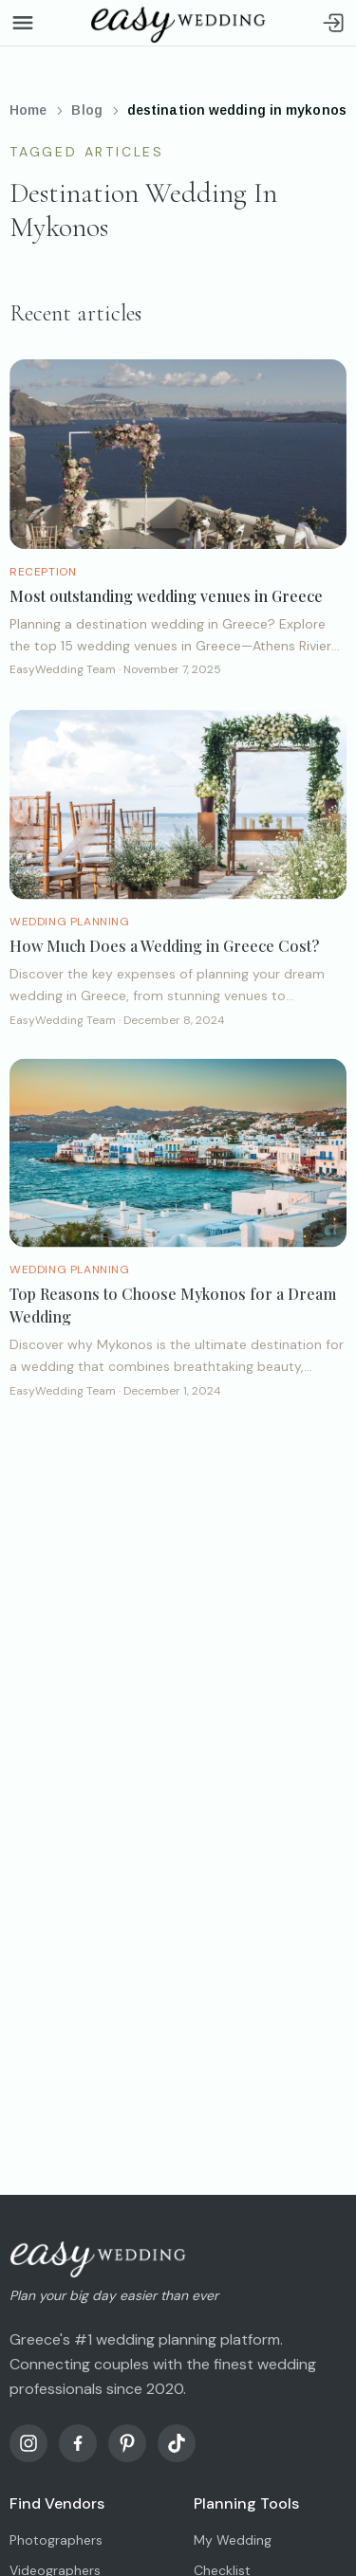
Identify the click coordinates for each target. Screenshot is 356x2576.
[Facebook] (78, 2443)
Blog (86, 110)
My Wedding (233, 2540)
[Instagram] (28, 2443)
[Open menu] (23, 23)
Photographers (56, 2540)
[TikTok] (177, 2443)
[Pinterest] (127, 2443)
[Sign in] (333, 23)
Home (28, 110)
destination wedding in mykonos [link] (237, 110)
